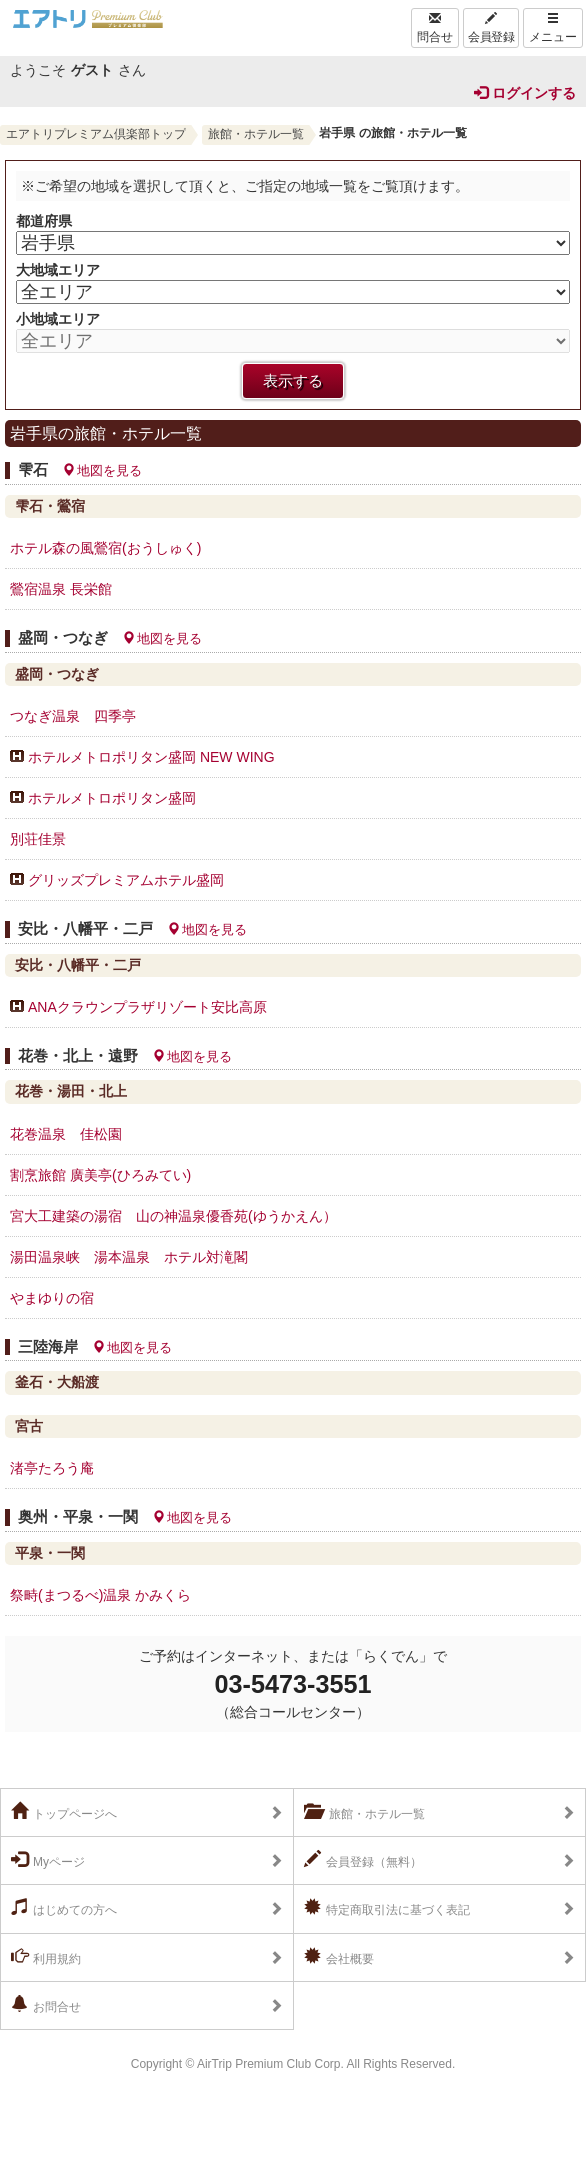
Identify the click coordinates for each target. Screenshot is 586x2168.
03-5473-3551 (293, 1684)
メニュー (553, 28)
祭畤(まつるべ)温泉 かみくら (100, 1595)
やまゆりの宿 (52, 1298)
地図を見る (102, 470)
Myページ (48, 1860)
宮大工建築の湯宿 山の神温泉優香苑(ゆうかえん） (173, 1216)
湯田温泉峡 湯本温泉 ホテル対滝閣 (129, 1257)
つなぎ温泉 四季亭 (73, 716)
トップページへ (64, 1812)
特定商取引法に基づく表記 (387, 1908)
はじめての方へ (64, 1908)
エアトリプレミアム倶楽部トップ (96, 134)
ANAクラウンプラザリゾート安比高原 (147, 1007)
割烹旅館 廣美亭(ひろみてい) (100, 1175)
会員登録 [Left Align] (491, 28)
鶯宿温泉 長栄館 (61, 589)
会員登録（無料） (363, 1860)
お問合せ (46, 2005)
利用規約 (46, 1957)
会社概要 (339, 1957)
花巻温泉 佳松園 (66, 1134)
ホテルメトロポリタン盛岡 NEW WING (151, 757)
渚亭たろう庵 (52, 1468)
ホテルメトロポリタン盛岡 (112, 798)
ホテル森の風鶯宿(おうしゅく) (112, 548)
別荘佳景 (38, 839)
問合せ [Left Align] (435, 28)
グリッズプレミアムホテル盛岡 (126, 880)
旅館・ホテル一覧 (256, 134)
